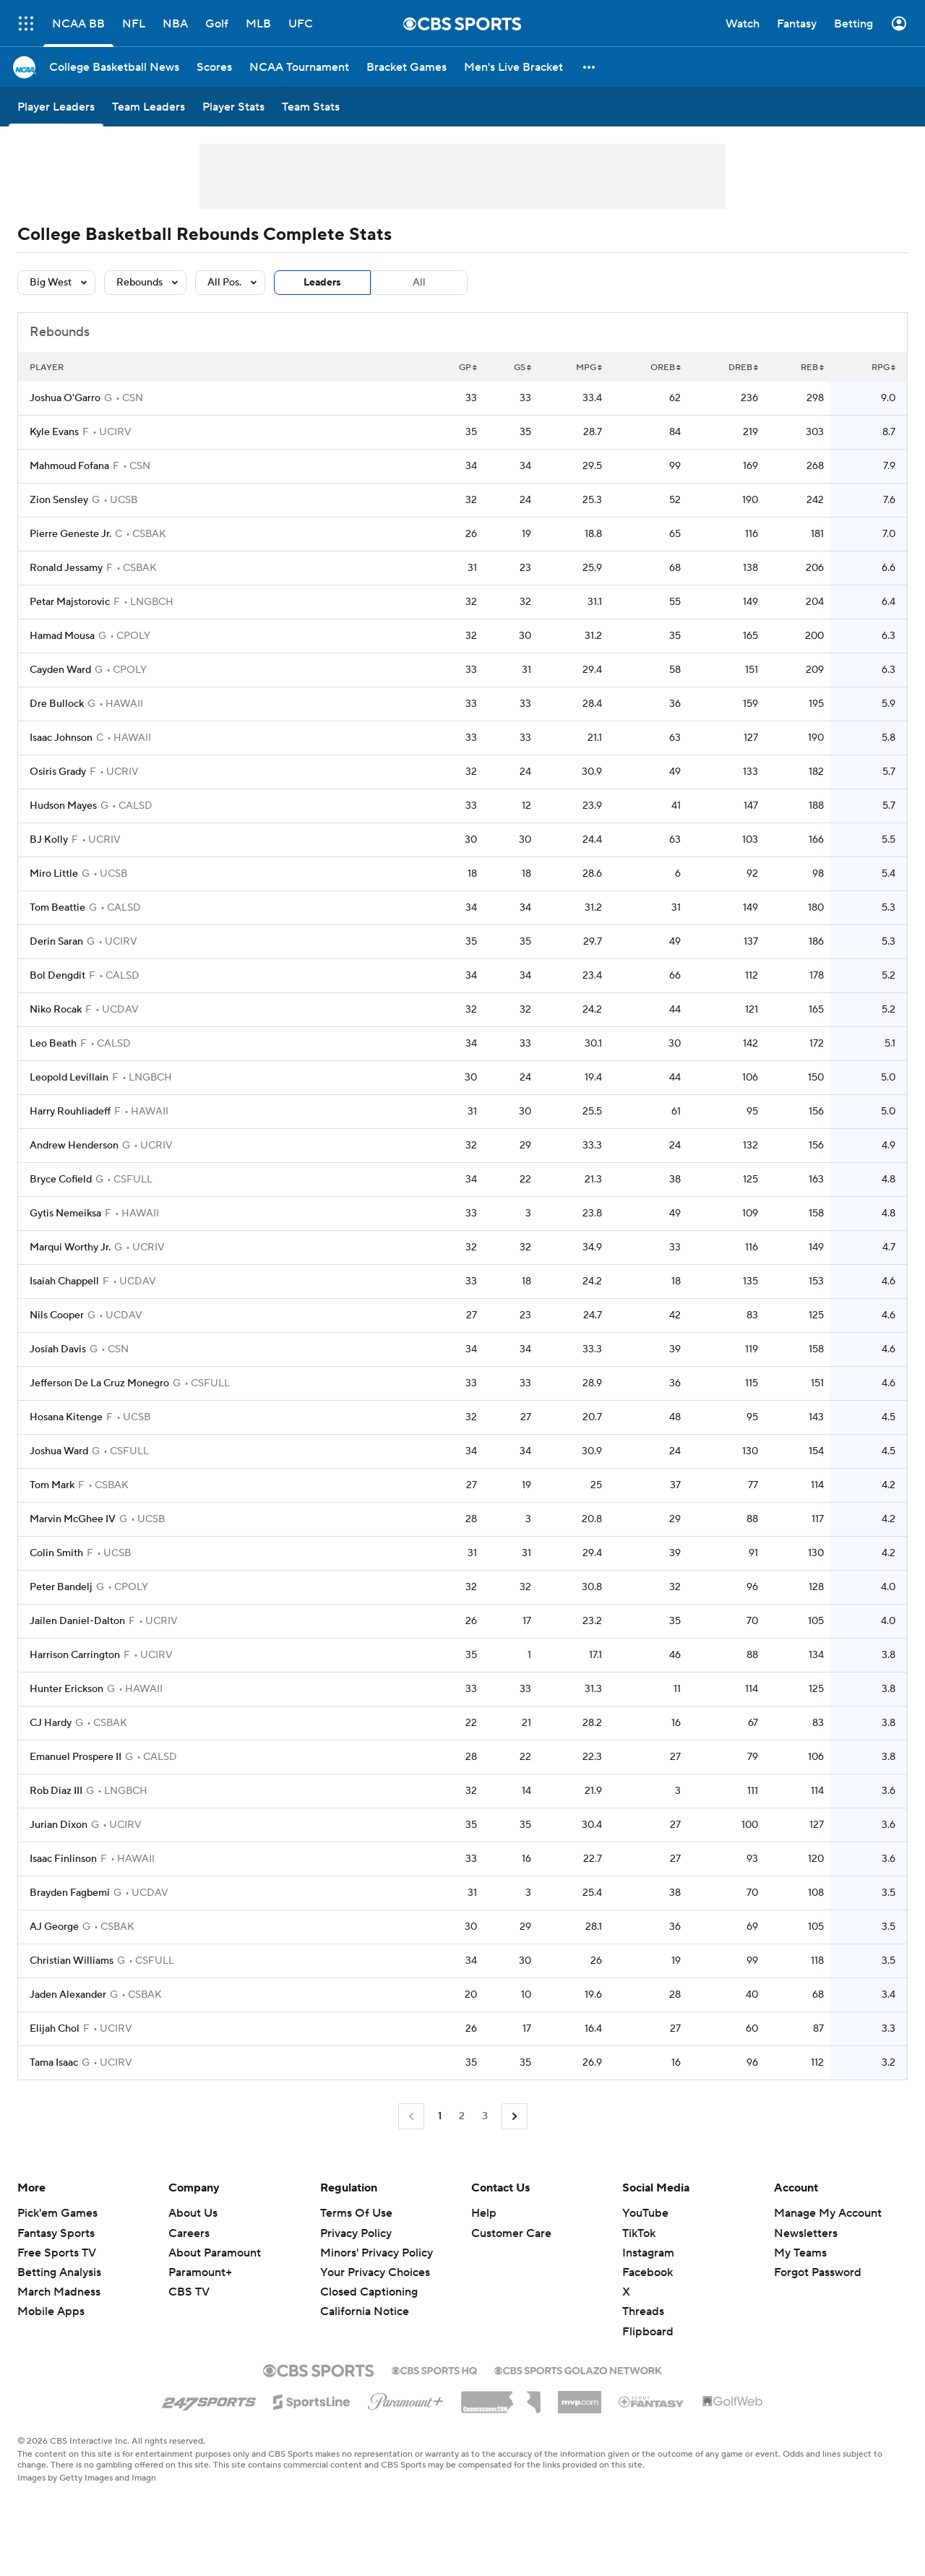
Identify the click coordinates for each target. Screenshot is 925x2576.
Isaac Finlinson (63, 1859)
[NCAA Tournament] (299, 67)
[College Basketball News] (114, 67)
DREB (743, 367)
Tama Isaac (54, 2062)
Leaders (322, 282)
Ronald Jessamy (66, 568)
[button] (590, 67)
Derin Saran (56, 941)
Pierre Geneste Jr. (70, 534)
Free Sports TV (56, 2253)
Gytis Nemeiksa (65, 1213)
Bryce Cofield (61, 1179)
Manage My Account (828, 2213)
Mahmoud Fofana (69, 466)
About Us (193, 2213)
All (419, 282)
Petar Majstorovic (70, 602)
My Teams (800, 2253)
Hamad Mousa (62, 636)
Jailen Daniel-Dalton (77, 1621)
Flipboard (648, 2331)
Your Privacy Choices (375, 2272)
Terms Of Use (356, 2213)
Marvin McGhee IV (73, 1519)
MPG (589, 367)
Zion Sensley (59, 500)
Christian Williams (71, 1960)
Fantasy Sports (56, 2233)
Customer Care (511, 2233)
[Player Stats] (233, 106)
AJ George (54, 1926)
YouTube (645, 2213)
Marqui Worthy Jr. (70, 1247)
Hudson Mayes (63, 805)
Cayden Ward (60, 670)
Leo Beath (53, 1043)
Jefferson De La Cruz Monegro (99, 1383)
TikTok (638, 2233)
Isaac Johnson (61, 737)
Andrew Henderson (74, 1145)
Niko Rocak (56, 1009)
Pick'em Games (57, 2213)
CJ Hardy (51, 1723)
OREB (665, 367)
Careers (189, 2233)
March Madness (58, 2292)
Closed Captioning (369, 2292)
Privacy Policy (356, 2233)
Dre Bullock (57, 703)
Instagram (648, 2253)
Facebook (647, 2272)
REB (812, 367)
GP (468, 367)
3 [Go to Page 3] (485, 2116)
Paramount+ (200, 2272)
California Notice (364, 2311)
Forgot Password (817, 2272)
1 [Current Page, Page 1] (440, 2116)
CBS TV (189, 2292)
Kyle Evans (54, 432)
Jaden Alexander (68, 1994)
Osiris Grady (58, 771)
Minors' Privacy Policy (376, 2253)
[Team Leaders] (148, 106)
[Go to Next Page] (515, 2116)
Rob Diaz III (56, 1791)
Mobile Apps (51, 2311)
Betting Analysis (59, 2272)
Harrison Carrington (75, 1655)
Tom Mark (52, 1485)
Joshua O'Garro (65, 398)
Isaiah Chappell (64, 1281)
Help (483, 2213)
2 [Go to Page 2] (462, 2116)
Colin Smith (56, 1553)
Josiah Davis (58, 1349)
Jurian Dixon (58, 1825)
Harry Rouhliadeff (70, 1111)
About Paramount (214, 2253)
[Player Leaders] (56, 106)
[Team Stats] (310, 106)
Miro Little (54, 873)
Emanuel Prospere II (75, 1757)
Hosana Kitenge (66, 1417)
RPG (883, 367)
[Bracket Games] (406, 67)
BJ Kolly (49, 839)
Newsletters (806, 2233)
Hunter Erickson (66, 1689)
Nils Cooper (57, 1315)
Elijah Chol (54, 2028)
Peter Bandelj (61, 1587)
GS (522, 367)
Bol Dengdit (57, 975)
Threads (643, 2311)
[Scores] (214, 67)
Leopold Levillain (69, 1077)
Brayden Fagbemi (70, 1892)
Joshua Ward (59, 1451)
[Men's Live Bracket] (513, 67)
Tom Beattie (57, 907)
